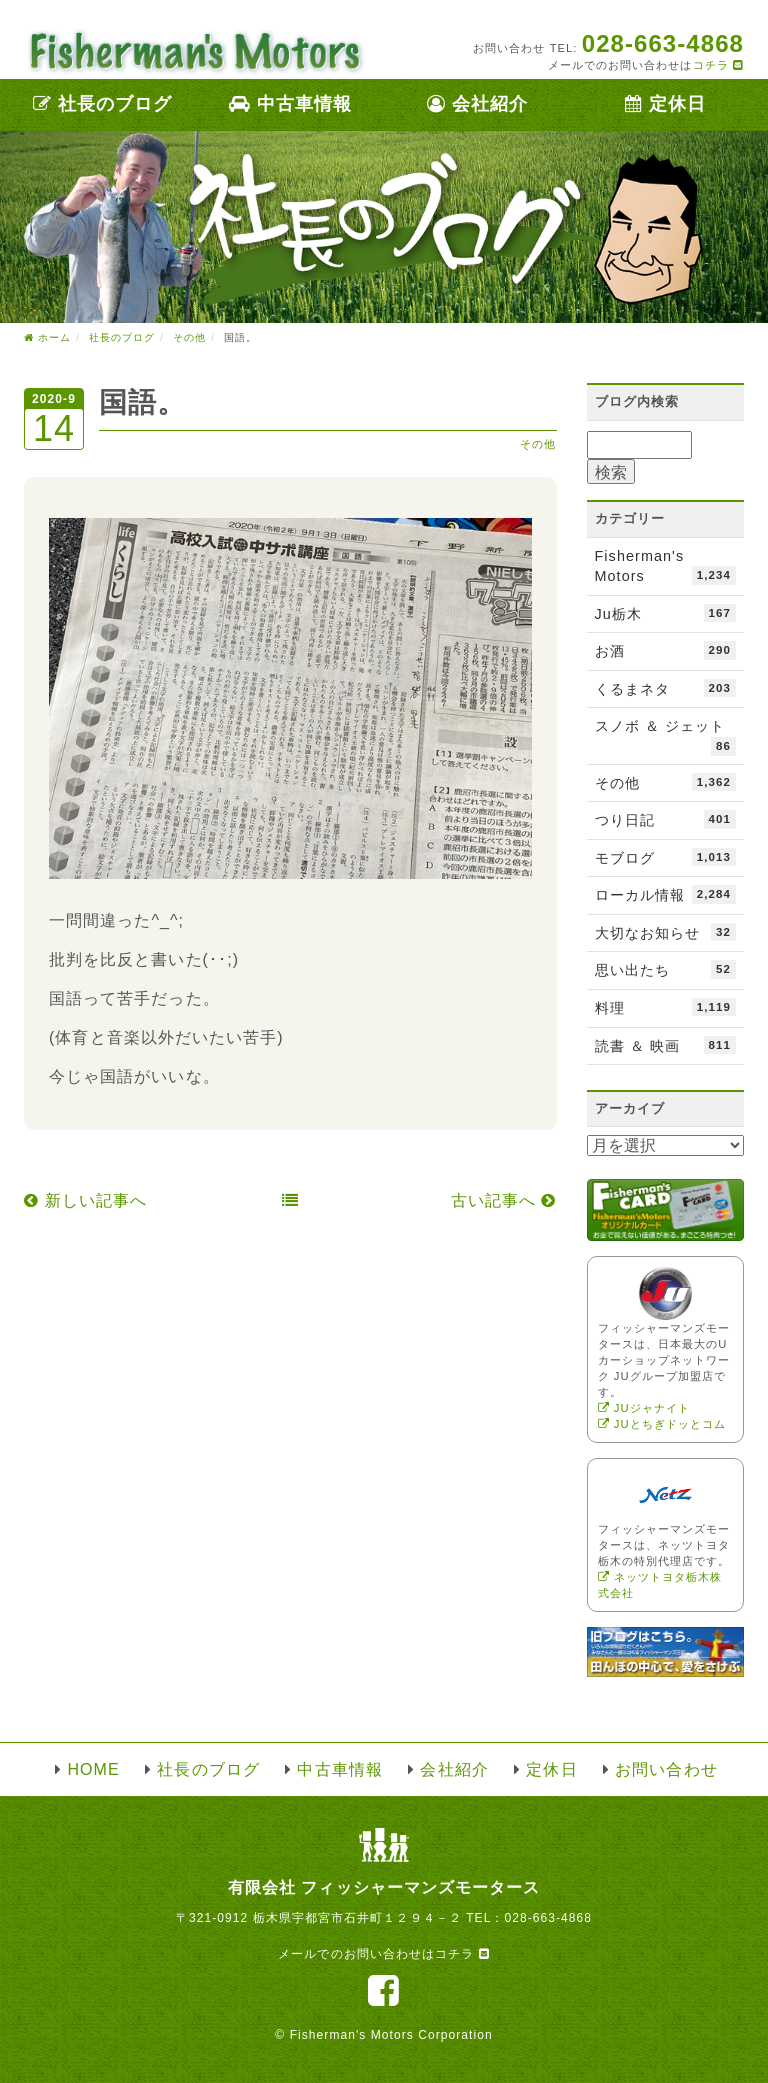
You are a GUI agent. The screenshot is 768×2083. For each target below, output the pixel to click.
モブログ (666, 857)
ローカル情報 (666, 894)
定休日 (665, 104)
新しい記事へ (85, 1200)
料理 (666, 1007)
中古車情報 (290, 104)
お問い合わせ (666, 1769)
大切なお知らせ (666, 932)
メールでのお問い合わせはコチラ (383, 1954)
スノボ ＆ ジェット (666, 736)
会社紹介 (477, 104)
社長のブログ (103, 104)
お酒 (666, 650)
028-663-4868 (548, 1918)
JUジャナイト (644, 1408)
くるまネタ (666, 688)
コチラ (718, 65)
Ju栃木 (666, 613)
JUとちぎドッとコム (662, 1424)
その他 (538, 444)
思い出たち (666, 969)
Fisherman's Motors (666, 566)
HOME (93, 1769)
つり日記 (666, 819)
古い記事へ (504, 1200)
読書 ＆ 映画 (666, 1045)
